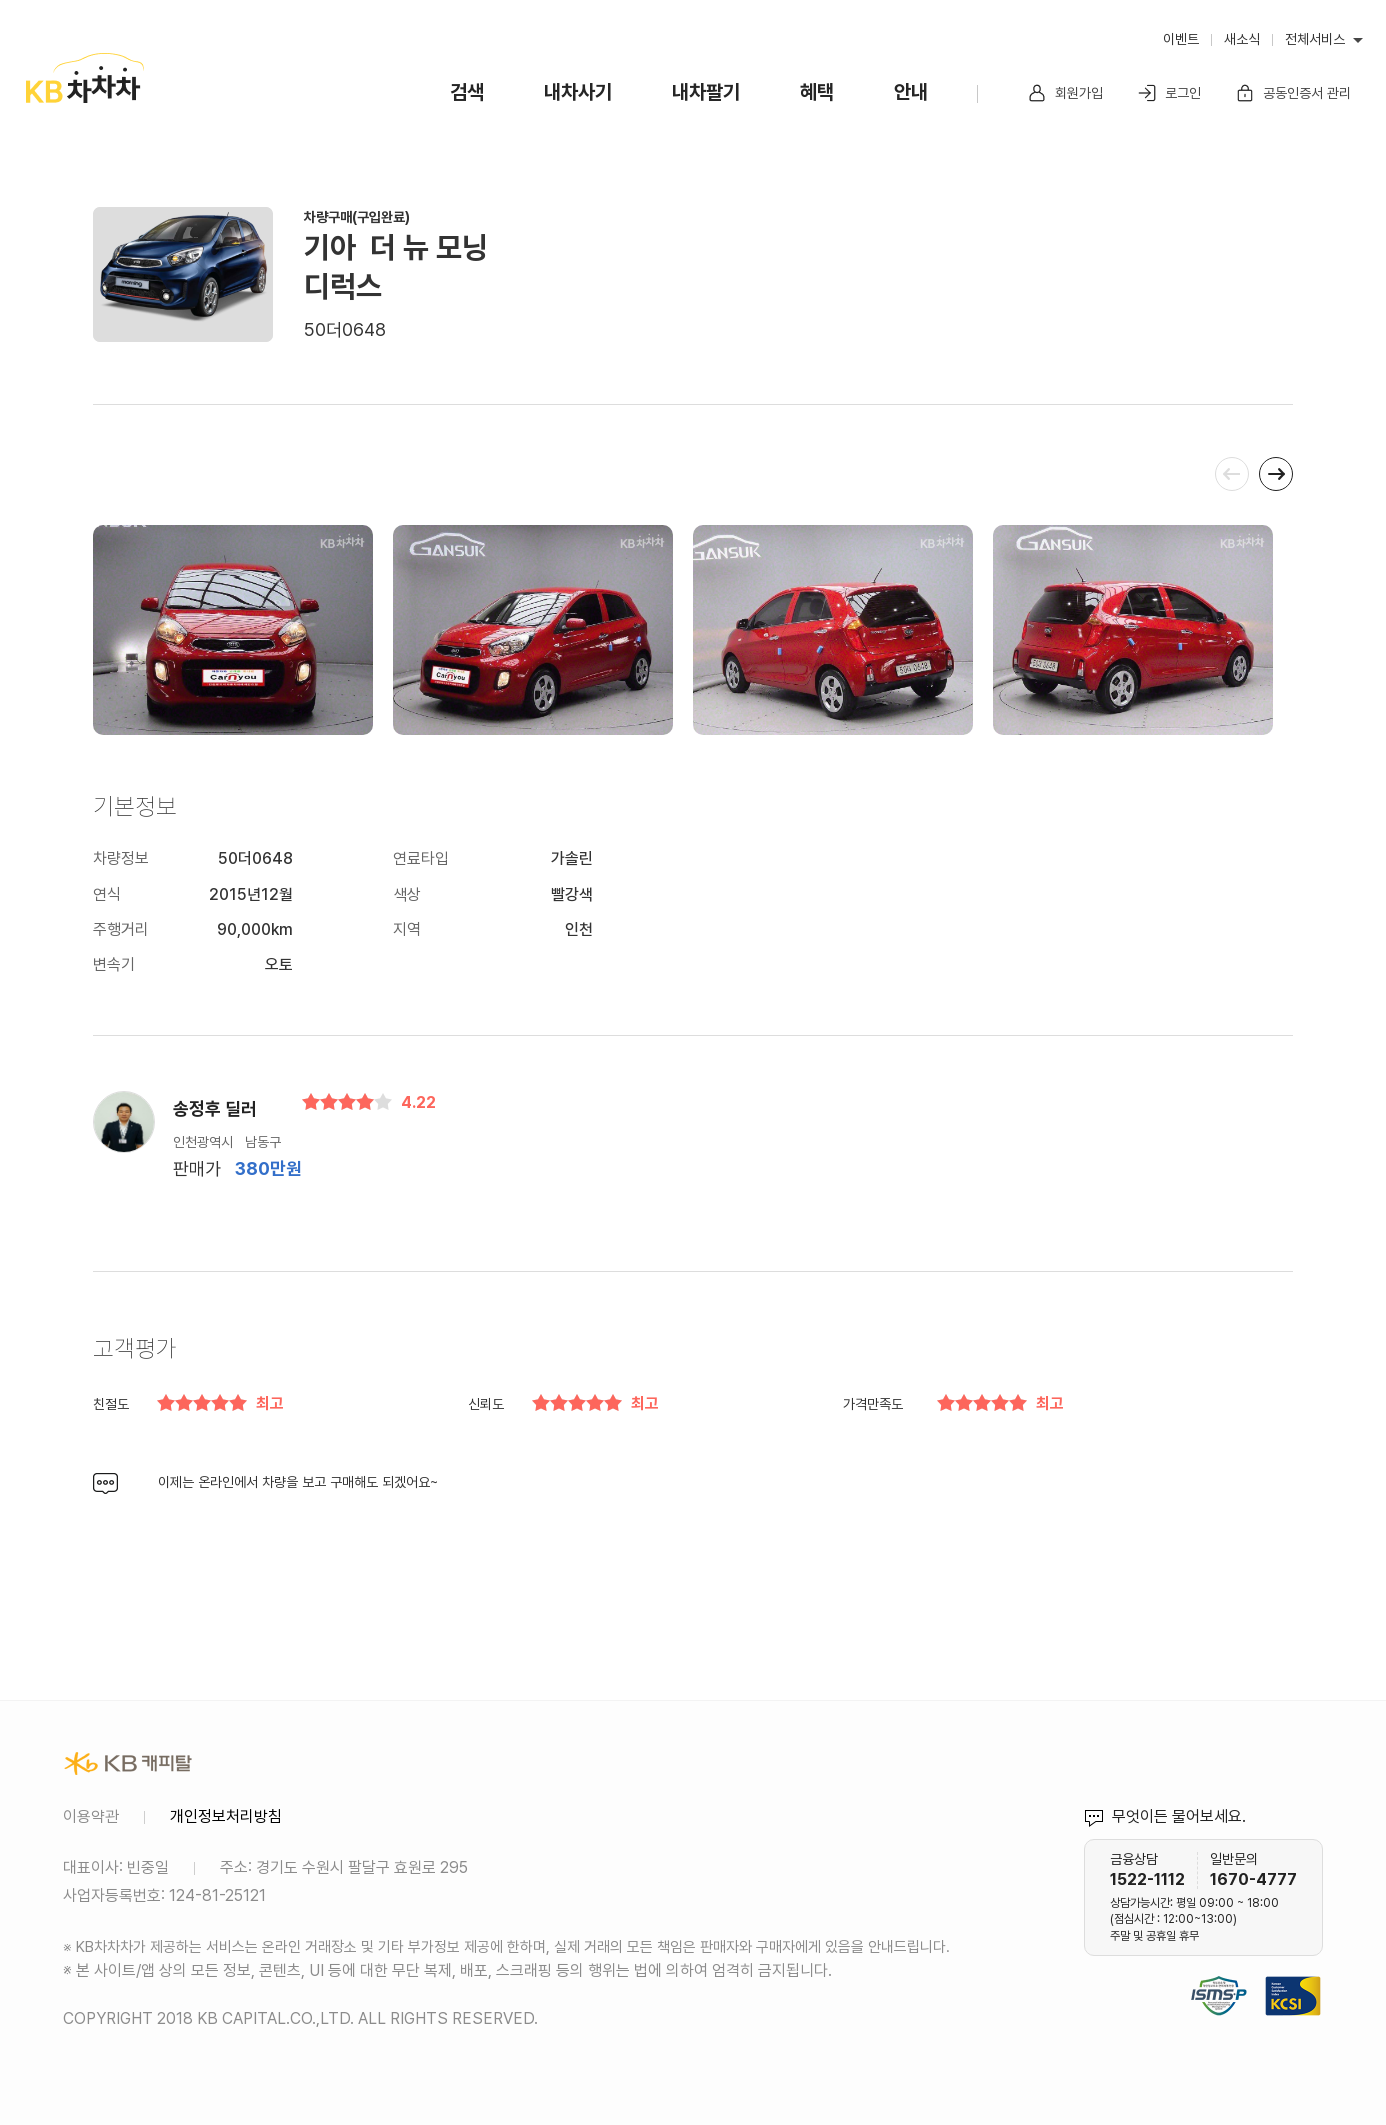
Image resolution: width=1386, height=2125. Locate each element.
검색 (467, 92)
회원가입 (1065, 93)
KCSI (1313, 1971)
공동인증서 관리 (1293, 93)
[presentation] (1232, 474)
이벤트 (1181, 39)
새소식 (1242, 39)
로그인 (1169, 93)
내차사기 (578, 92)
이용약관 (91, 1816)
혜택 (817, 92)
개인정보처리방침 (226, 1816)
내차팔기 (706, 92)
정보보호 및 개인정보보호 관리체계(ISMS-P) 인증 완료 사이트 (1219, 1971)
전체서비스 (1315, 39)
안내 (911, 92)
